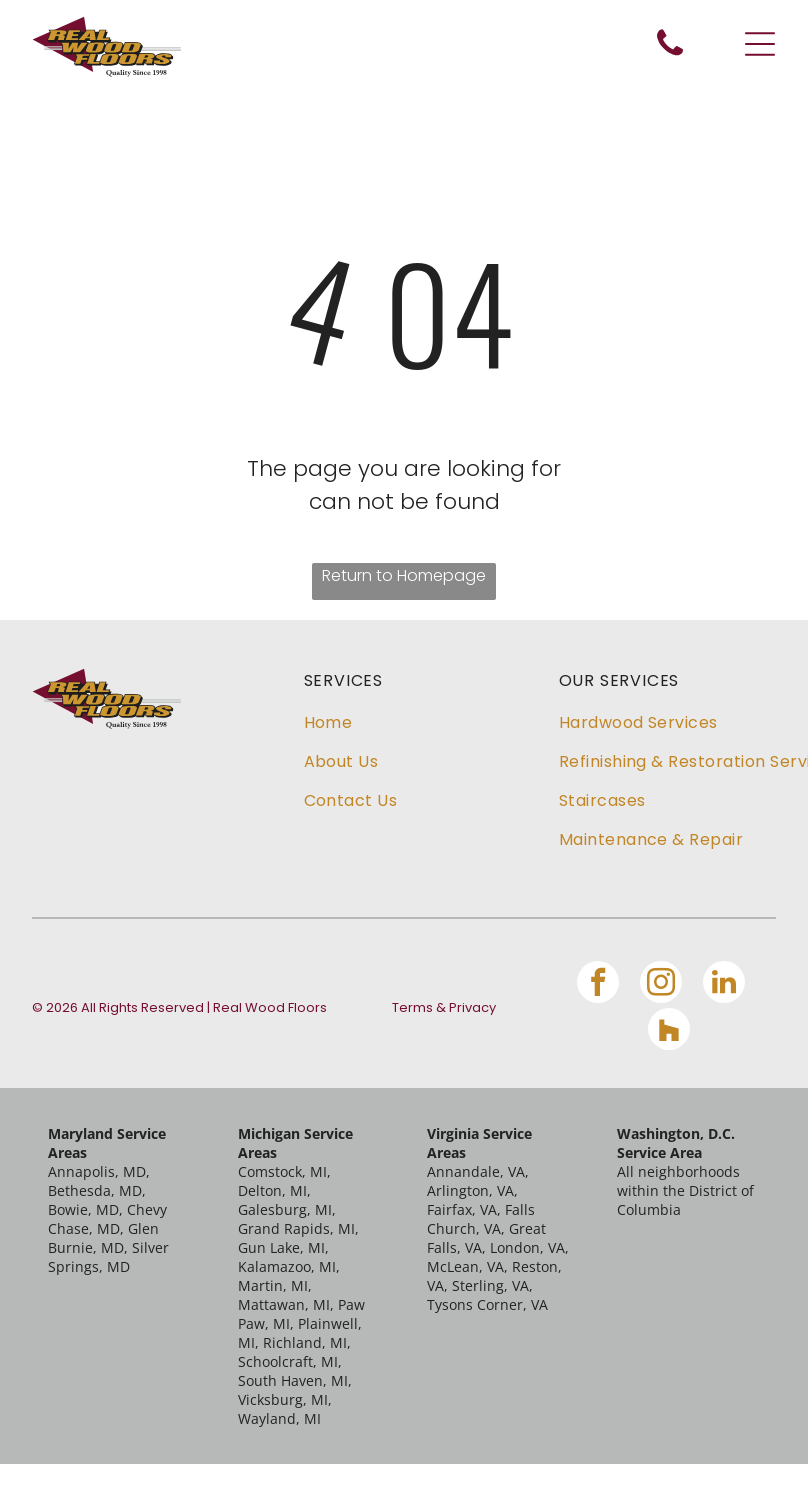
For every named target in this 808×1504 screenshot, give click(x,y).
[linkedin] (724, 984)
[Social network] (669, 1031)
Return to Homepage (404, 575)
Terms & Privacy (444, 1007)
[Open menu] (760, 47)
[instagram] (661, 984)
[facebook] (598, 984)
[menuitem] (336, 722)
